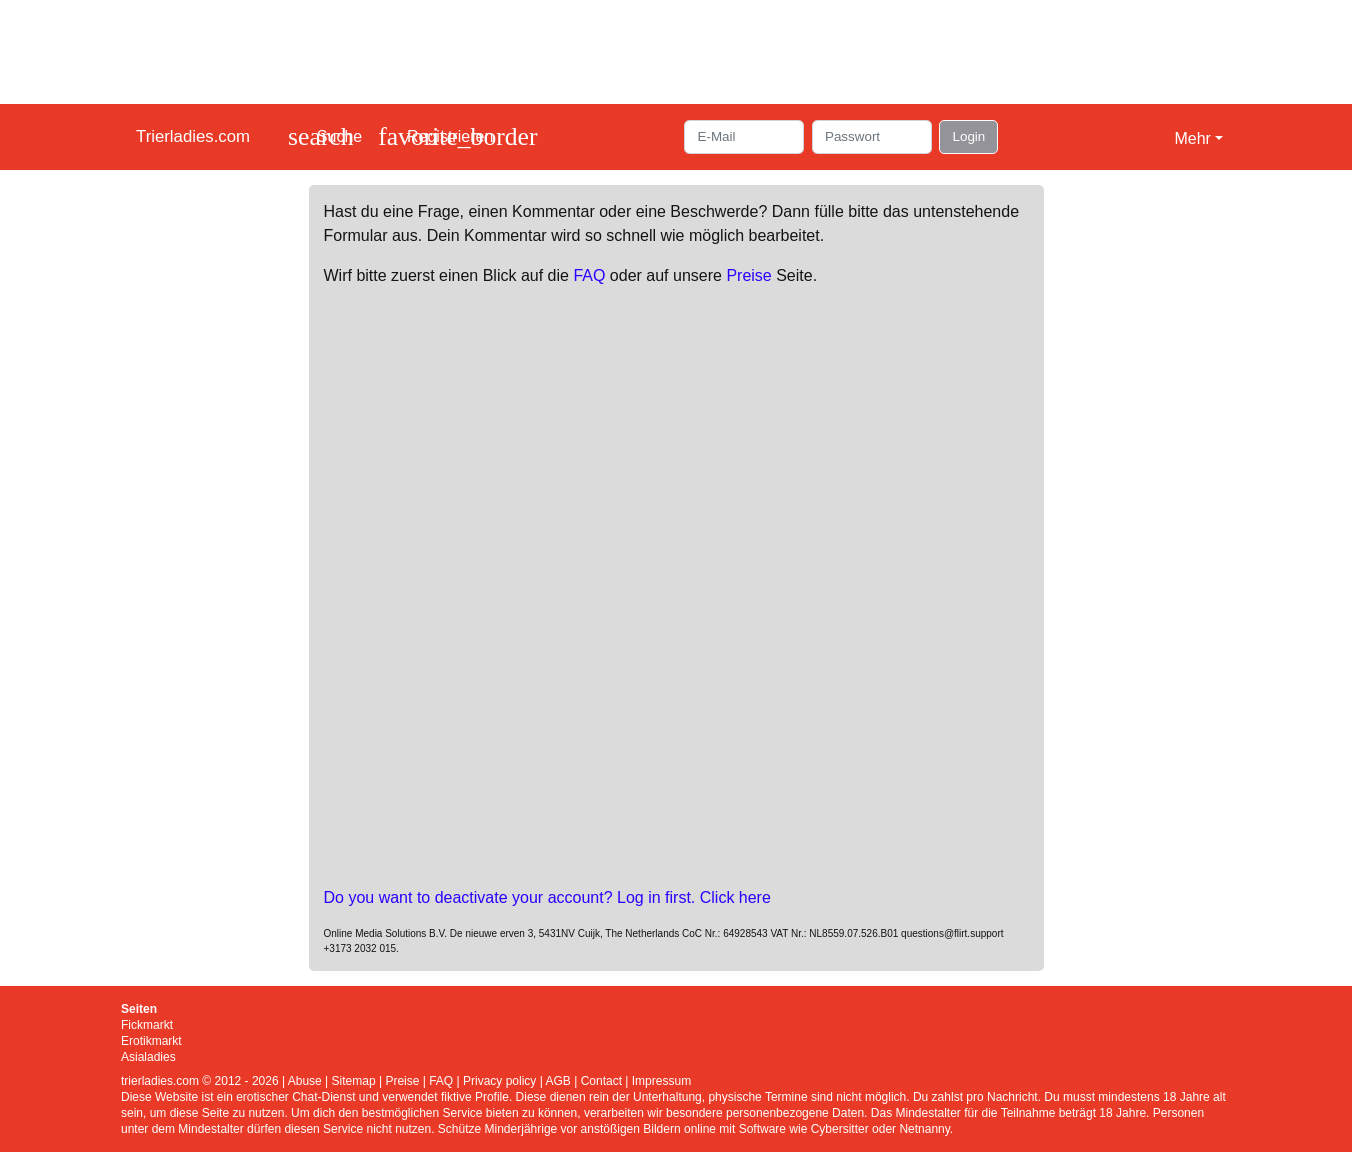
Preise (748, 275)
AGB (557, 1081)
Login (968, 136)
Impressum (661, 1081)
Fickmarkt (147, 1025)
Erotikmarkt (151, 1041)
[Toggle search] (325, 137)
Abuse (305, 1081)
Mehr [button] (1192, 138)
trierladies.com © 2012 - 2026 (200, 1081)
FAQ (589, 275)
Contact (601, 1081)
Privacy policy (499, 1081)
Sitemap (354, 1081)
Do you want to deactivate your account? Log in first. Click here (547, 897)
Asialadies (148, 1057)
